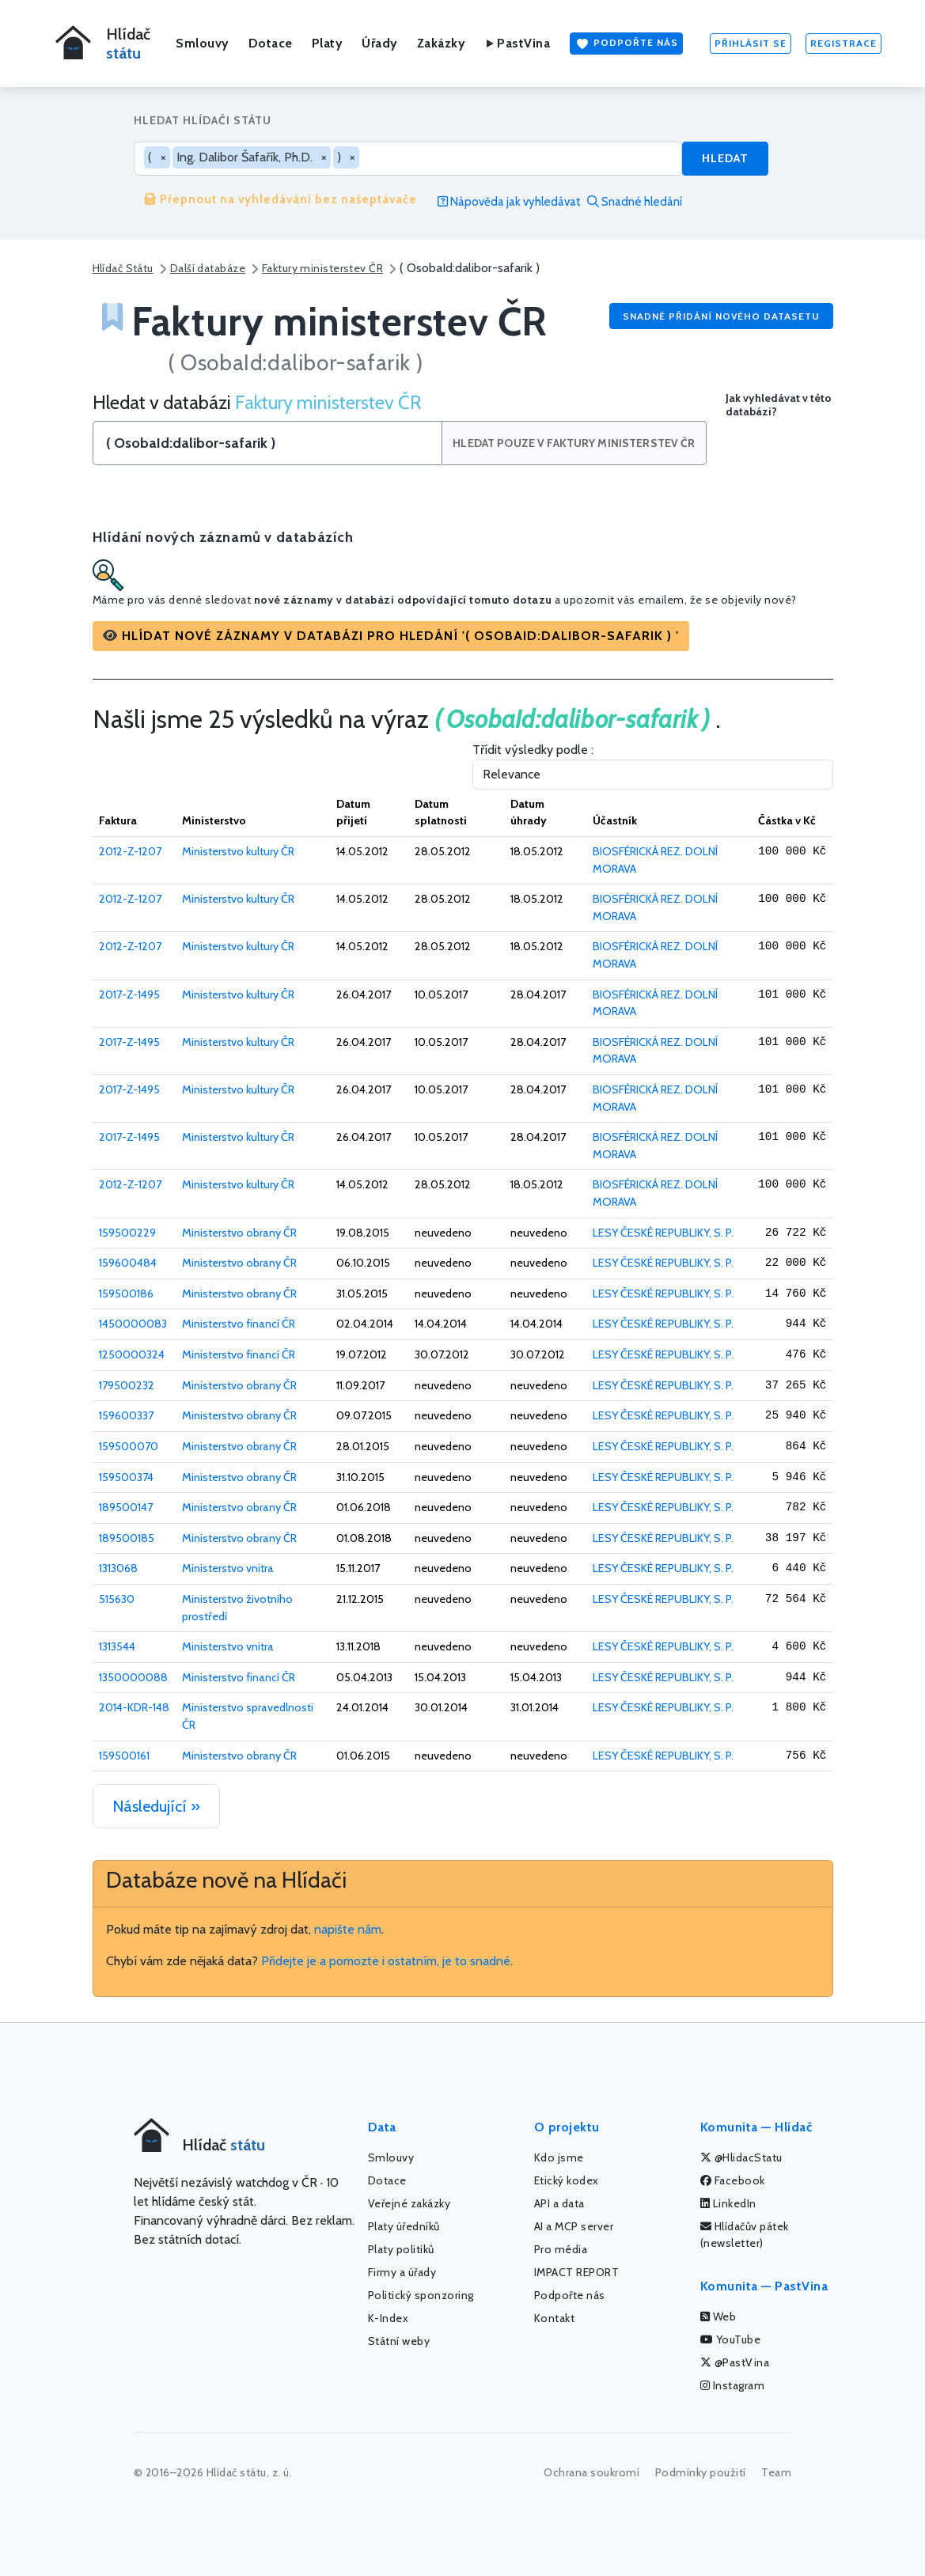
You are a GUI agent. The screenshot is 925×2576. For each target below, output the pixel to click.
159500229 (127, 1232)
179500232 (126, 1385)
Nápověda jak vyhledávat (509, 202)
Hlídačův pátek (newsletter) (744, 2234)
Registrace (843, 43)
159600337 (126, 1415)
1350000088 (133, 1677)
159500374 (126, 1477)
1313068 (118, 1568)
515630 (117, 1599)
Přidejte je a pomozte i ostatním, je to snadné (385, 1960)
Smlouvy (202, 43)
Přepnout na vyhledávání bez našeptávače (280, 199)
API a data (559, 2203)
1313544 (117, 1646)
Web (718, 2316)
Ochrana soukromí (591, 2472)
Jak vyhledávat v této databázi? (779, 405)
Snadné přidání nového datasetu (721, 316)
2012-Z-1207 (130, 851)
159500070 (128, 1446)
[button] (391, 636)
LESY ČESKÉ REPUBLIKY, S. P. (663, 1232)
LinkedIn (728, 2203)
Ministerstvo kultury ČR (238, 851)
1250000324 (132, 1354)
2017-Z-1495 (129, 994)
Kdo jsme (559, 2157)
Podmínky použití (700, 2472)
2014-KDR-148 (134, 1707)
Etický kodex (566, 2180)
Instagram (732, 2385)
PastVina (517, 43)
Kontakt (554, 2318)
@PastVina (735, 2362)
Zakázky (441, 43)
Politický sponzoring (421, 2295)
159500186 (126, 1293)
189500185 (126, 1538)
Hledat (725, 158)
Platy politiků (401, 2249)
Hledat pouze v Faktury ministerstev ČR (576, 443)
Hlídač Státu (123, 268)
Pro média (561, 2249)
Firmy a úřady (402, 2272)
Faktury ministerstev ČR (322, 268)
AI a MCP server (574, 2226)
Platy (327, 43)
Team (776, 2472)
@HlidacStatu (741, 2157)
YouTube (730, 2339)
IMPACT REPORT (577, 2272)
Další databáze (207, 268)
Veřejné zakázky (409, 2203)
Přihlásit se (751, 43)
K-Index (388, 2318)
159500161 (124, 1755)
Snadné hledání (634, 202)
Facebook (732, 2180)
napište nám (347, 1929)
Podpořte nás (626, 43)
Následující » (156, 1806)
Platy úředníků (404, 2226)
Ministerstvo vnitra (228, 1568)
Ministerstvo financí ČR (238, 1323)
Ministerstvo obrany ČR (239, 1232)
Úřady (380, 43)
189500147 (126, 1507)
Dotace (270, 43)
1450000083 (133, 1323)
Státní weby (399, 2341)
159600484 (128, 1263)
